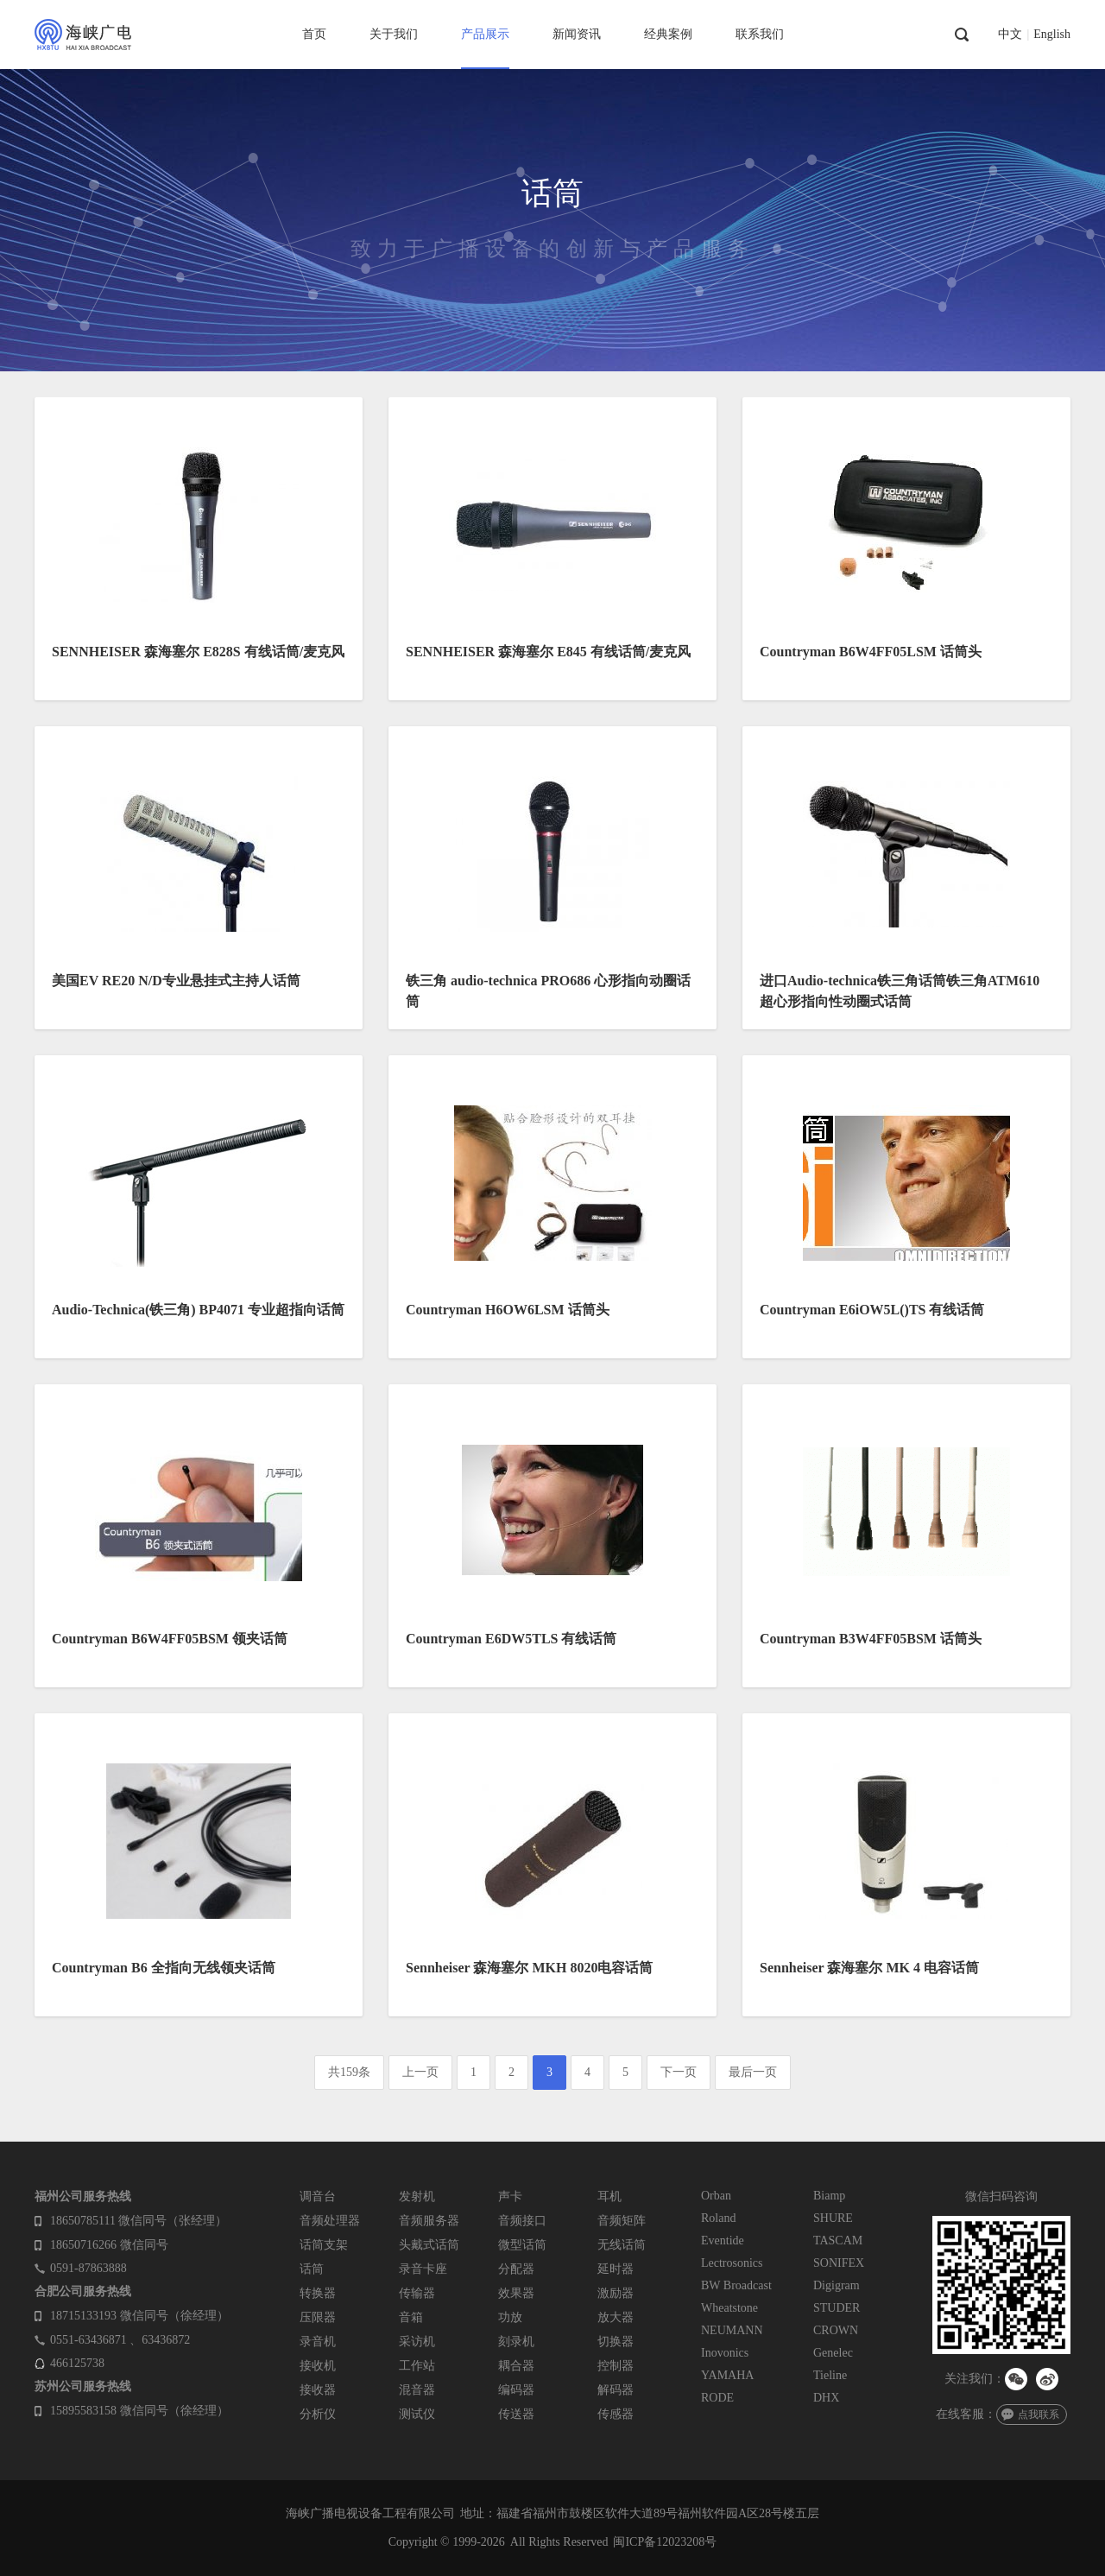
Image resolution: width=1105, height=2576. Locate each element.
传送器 (516, 2414)
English (1051, 34)
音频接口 (522, 2220)
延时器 (615, 2269)
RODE (717, 2397)
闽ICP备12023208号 (665, 2541)
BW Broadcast (736, 2285)
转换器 (318, 2293)
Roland (718, 2218)
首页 (314, 34)
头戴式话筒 (429, 2244)
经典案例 (668, 34)
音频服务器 (429, 2220)
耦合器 (516, 2365)
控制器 (615, 2365)
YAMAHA (727, 2375)
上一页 (420, 2072)
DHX (826, 2397)
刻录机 (516, 2341)
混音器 (417, 2389)
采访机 (417, 2341)
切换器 (615, 2341)
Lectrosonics (732, 2262)
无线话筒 (621, 2244)
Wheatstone (729, 2307)
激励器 (615, 2293)
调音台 (318, 2196)
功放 (510, 2317)
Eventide (722, 2240)
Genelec (833, 2352)
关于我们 (393, 34)
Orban (716, 2195)
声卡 (510, 2196)
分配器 (516, 2269)
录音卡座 (423, 2269)
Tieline (830, 2375)
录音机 (318, 2341)
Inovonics (724, 2352)
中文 (1010, 34)
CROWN (835, 2330)
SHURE (833, 2218)
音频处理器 (330, 2220)
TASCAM (837, 2240)
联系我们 (760, 34)
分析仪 (318, 2414)
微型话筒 (522, 2244)
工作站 (417, 2365)
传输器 (417, 2293)
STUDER (836, 2307)
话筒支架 (324, 2244)
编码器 (516, 2389)
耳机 (609, 2196)
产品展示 (485, 34)
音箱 (411, 2317)
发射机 (417, 2196)
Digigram (836, 2285)
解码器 (615, 2389)
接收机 (318, 2365)
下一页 (678, 2072)
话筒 (312, 2269)
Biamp (829, 2195)
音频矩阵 (621, 2220)
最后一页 (753, 2072)
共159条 (349, 2072)
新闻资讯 (576, 34)
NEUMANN (732, 2330)
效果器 (516, 2293)
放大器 (615, 2317)
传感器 (615, 2414)
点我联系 (1038, 2414)
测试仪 (417, 2414)
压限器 (318, 2317)
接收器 (318, 2389)
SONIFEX (838, 2262)
